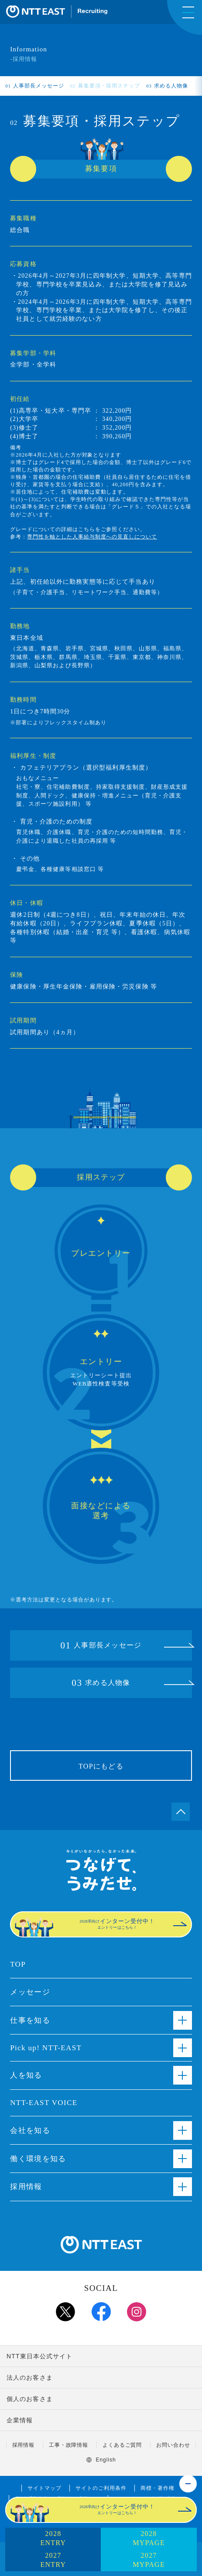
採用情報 (23, 2445)
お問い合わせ (173, 2445)
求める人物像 (167, 86)
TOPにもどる (101, 1766)
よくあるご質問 (122, 2445)
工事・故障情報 (69, 2445)
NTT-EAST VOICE (43, 2102)
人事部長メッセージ (34, 86)
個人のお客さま (30, 2398)
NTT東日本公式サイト (40, 2356)
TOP (18, 1964)
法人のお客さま (30, 2377)
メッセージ (30, 1992)
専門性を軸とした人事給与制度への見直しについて (92, 537)
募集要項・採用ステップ (105, 86)
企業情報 (20, 2420)
